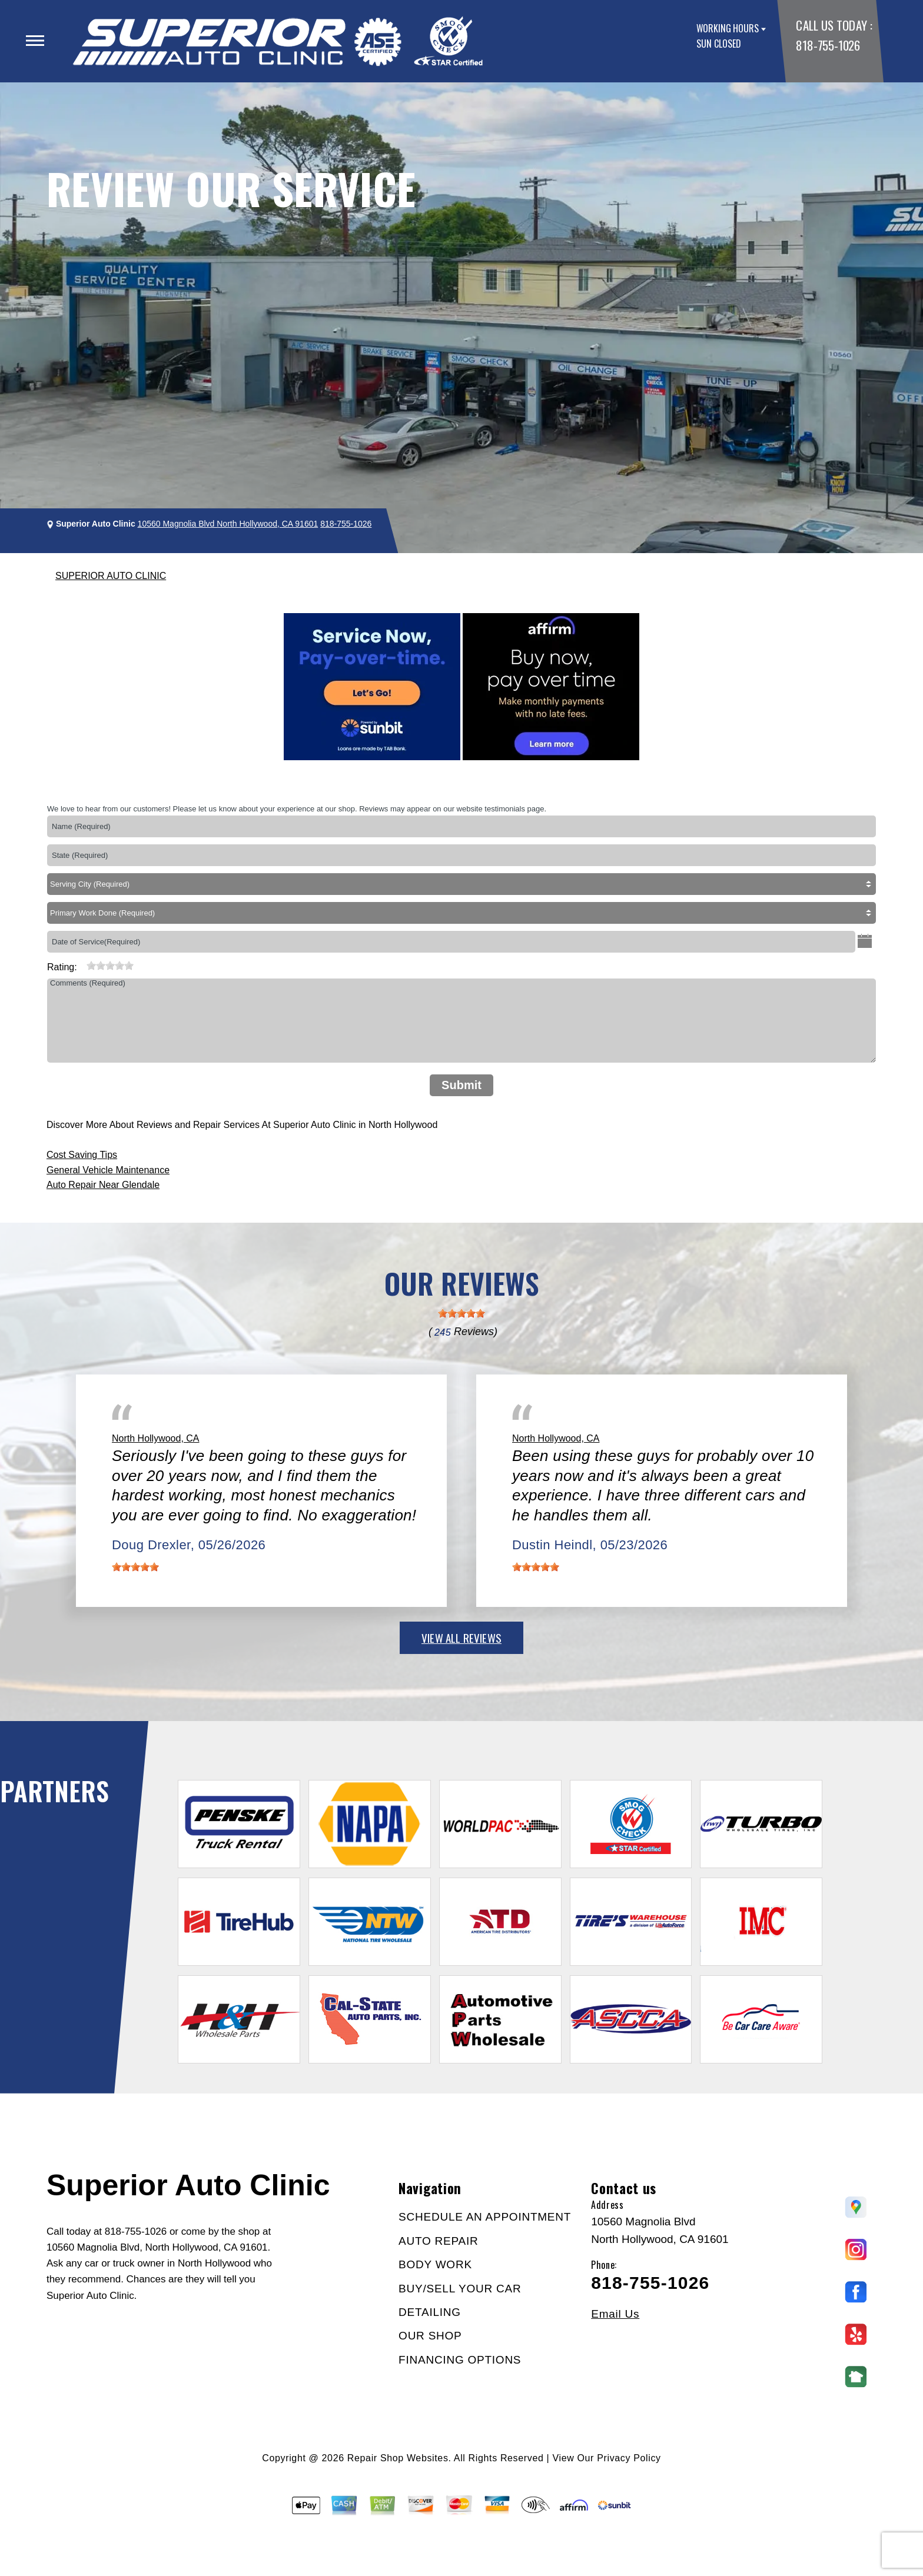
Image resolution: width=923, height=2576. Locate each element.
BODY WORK (435, 2264)
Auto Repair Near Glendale (103, 1185)
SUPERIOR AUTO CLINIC (110, 576)
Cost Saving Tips (82, 1155)
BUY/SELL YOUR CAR (460, 2288)
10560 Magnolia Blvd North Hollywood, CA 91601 (228, 523)
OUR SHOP (430, 2335)
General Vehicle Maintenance (108, 1170)
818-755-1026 (827, 45)
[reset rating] (82, 964)
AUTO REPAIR (438, 2241)
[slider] (110, 965)
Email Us (615, 2313)
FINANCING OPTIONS (460, 2360)
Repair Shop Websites (398, 2458)
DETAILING (430, 2312)
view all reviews (461, 1637)
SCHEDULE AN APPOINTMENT (485, 2217)
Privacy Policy (629, 2458)
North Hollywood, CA (156, 1438)
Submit (461, 1085)
